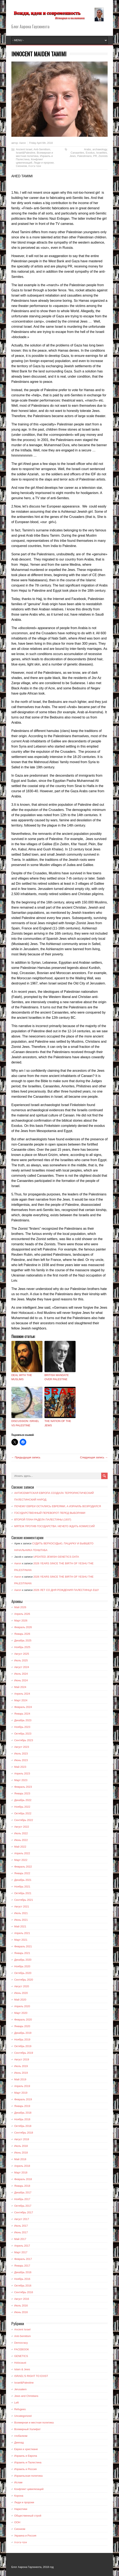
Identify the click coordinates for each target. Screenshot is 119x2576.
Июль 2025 (21, 1660)
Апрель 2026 (22, 1613)
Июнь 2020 (21, 1993)
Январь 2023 (22, 1793)
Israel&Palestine (25, 152)
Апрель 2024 (22, 1693)
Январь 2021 (22, 1953)
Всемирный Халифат (27, 2429)
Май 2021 (20, 1926)
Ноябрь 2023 (22, 1726)
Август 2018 (21, 2139)
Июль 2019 (21, 2066)
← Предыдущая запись (26, 1457)
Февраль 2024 (23, 1707)
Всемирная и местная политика (34, 154)
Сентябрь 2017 (23, 2212)
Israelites (101, 152)
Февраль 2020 (23, 2019)
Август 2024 (21, 1667)
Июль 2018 (21, 2145)
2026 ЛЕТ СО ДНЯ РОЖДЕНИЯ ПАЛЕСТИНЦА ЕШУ (66, 1590)
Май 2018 (20, 2159)
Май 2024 (20, 1687)
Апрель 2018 (22, 2165)
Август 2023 (21, 1746)
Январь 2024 (22, 1713)
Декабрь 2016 (22, 2272)
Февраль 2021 (23, 1946)
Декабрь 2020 (22, 1959)
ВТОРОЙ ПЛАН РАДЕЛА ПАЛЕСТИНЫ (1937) (42, 1519)
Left (16, 2402)
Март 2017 (21, 2252)
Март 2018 (21, 2172)
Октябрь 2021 (22, 1893)
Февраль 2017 (23, 2259)
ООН (17, 2522)
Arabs (87, 149)
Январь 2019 (22, 2106)
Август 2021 (21, 1906)
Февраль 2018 (23, 2179)
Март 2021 (21, 1939)
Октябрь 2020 (22, 1973)
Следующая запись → (94, 1457)
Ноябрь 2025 (22, 1647)
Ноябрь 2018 (22, 2119)
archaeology (100, 149)
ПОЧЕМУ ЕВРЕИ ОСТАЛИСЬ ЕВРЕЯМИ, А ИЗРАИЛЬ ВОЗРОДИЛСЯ (57, 1506)
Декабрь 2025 (22, 1640)
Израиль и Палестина (27, 2462)
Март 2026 (21, 1620)
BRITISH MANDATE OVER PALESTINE (56, 1377)
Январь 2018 (22, 2185)
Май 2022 (20, 1846)
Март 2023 (21, 1780)
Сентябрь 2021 (23, 1899)
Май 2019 (20, 2079)
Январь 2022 (22, 1873)
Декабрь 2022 (22, 1800)
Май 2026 (20, 1607)
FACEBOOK (21, 2349)
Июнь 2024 (21, 1680)
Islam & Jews (22, 2369)
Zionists (103, 156)
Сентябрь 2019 (23, 2052)
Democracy (21, 2342)
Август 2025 (21, 1653)
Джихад (19, 2442)
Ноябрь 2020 (22, 1966)
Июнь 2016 (21, 2312)
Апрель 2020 (22, 2006)
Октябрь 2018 (22, 2126)
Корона (18, 2495)
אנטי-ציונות (34, 166)
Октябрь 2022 (22, 1813)
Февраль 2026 (23, 1627)
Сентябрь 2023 (23, 1740)
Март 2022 (21, 1859)
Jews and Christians (26, 2395)
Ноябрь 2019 (22, 2039)
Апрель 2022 (22, 1853)
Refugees (20, 2409)
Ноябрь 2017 (22, 2199)
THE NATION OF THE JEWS (57, 1423)
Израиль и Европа (25, 2455)
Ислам (18, 2482)
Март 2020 (21, 2012)
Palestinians (84, 156)
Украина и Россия (25, 2535)
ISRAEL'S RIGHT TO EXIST (31, 2376)
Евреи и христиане (26, 2449)
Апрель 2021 (22, 1933)
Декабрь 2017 (22, 2192)
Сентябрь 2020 (23, 1979)
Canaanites (77, 152)
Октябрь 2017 (22, 2205)
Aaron (22, 143)
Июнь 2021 (21, 1919)
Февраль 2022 (23, 1866)
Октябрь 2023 (22, 1733)
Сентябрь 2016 (23, 2292)
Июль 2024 (21, 1673)
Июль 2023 (21, 1753)
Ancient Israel (24, 149)
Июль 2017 (21, 2225)
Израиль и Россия (25, 2469)
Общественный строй (27, 2515)
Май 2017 (20, 2239)
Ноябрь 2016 (22, 2278)
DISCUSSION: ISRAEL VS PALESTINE (25, 1423)
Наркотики (20, 2509)
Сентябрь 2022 (23, 1820)
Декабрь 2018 (22, 2112)
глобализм (21, 2435)
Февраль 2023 (23, 1786)
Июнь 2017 (21, 2232)
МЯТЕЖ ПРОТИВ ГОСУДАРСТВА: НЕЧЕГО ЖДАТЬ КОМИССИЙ (54, 1526)
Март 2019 (21, 2092)
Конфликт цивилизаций (29, 161)
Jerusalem (20, 2389)
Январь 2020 (22, 2026)
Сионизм (21, 166)
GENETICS (21, 2356)
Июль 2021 (21, 1913)
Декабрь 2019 (22, 2032)
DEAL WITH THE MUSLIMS (21, 1377)
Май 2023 (20, 1766)
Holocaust (20, 2362)
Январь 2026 (22, 1633)
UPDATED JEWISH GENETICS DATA (56, 1556)
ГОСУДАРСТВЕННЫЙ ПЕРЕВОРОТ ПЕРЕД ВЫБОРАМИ (49, 1512)
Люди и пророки (44, 162)
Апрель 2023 (22, 1773)
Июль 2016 (21, 2305)
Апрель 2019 (22, 2086)
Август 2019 (21, 2059)
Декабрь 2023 (22, 1720)
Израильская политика (28, 2475)
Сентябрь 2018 (23, 2132)
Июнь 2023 (21, 1760)
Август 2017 (21, 2219)
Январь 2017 (22, 2265)
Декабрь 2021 (22, 1879)
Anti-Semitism (42, 149)
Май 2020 (20, 1999)
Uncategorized (23, 2415)
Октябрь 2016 (22, 2285)
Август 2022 (21, 1826)
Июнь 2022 (21, 1840)
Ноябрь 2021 (22, 1886)
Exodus (90, 152)
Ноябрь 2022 (22, 1806)
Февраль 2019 (23, 2099)
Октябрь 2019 (22, 2046)
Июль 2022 (21, 1833)
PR (95, 156)
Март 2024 (21, 1700)
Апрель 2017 (22, 2245)
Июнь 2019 (21, 2072)
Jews (73, 156)
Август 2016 (21, 2298)
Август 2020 (21, 1986)
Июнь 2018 (21, 2152)
